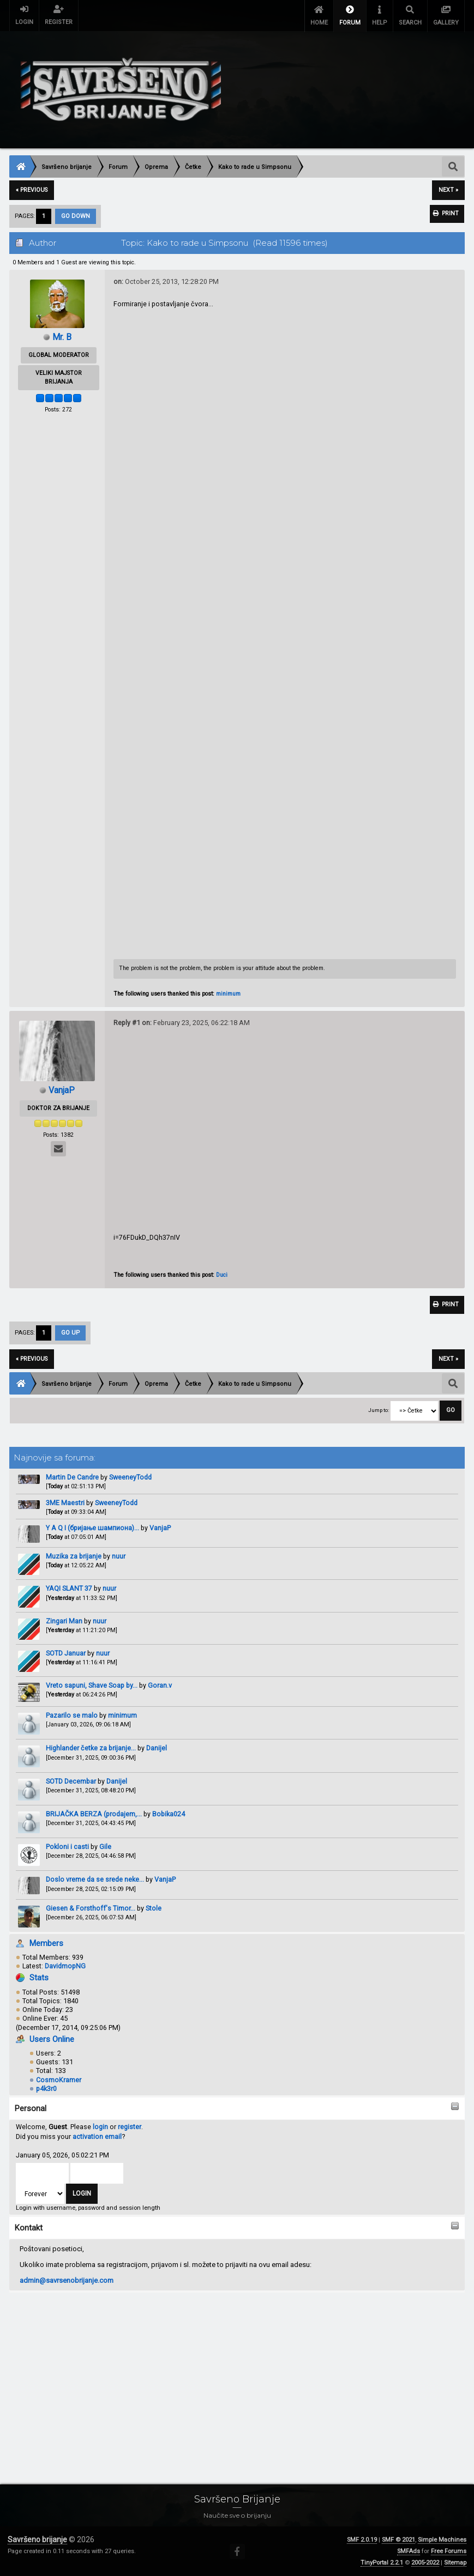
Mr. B (61, 337)
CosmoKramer (58, 2081)
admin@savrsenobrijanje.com (66, 2282)
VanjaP (160, 1529)
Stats (39, 1980)
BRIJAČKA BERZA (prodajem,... (94, 1815)
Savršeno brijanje (37, 2539)
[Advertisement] (236, 2377)
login (100, 2129)
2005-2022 (425, 2562)
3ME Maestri (65, 1504)
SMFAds (408, 2551)
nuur (118, 1558)
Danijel (156, 1750)
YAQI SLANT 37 (70, 1590)
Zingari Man (64, 1623)
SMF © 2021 (398, 2539)
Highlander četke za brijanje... (91, 1750)
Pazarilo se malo (72, 1717)
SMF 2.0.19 (362, 2539)
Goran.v (160, 1687)
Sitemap (455, 2562)
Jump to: (378, 1412)
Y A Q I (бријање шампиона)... (92, 1529)
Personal (30, 2111)
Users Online (51, 2041)
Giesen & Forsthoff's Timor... (90, 1910)
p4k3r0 (46, 2090)
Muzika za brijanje (73, 1558)
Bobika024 (168, 1815)
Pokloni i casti (67, 1849)
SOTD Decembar (71, 1783)
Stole (153, 1910)
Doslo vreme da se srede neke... (95, 1881)
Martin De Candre (72, 1479)
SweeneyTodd (130, 1479)
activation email (97, 2138)
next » (448, 189)
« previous (31, 189)
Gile (105, 1849)
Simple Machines (442, 2539)
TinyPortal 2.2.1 (382, 2562)
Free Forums (448, 2551)
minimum (122, 1717)
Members (46, 1945)
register (129, 2129)
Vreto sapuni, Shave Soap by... (91, 1687)
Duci (221, 1274)
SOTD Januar (66, 1655)
